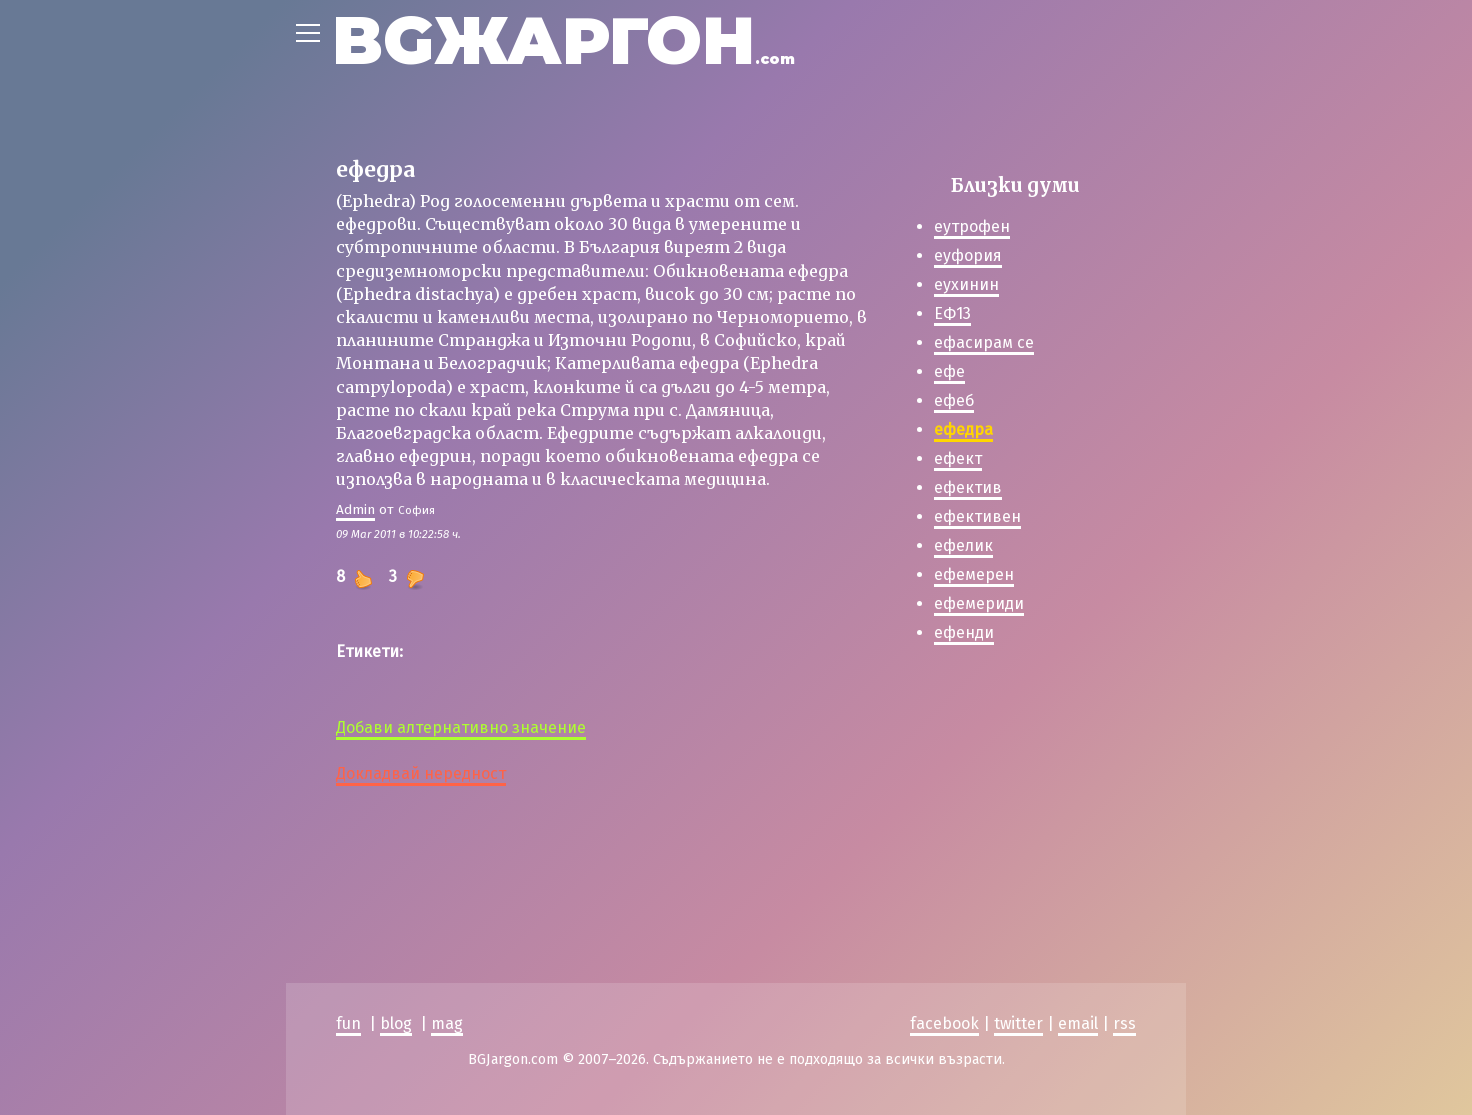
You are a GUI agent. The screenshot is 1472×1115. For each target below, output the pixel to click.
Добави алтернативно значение (461, 727)
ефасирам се (984, 342)
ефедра (963, 429)
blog (396, 1023)
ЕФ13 (952, 313)
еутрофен (972, 226)
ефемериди (979, 603)
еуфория (968, 255)
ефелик (963, 545)
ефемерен (974, 574)
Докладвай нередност (421, 773)
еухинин (966, 284)
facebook (944, 1023)
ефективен (977, 516)
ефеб (954, 400)
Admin (355, 509)
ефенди (964, 632)
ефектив (968, 487)
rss (1124, 1023)
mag (447, 1023)
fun (348, 1023)
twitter (1018, 1023)
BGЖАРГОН (563, 40)
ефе (949, 371)
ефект (958, 458)
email (1078, 1023)
